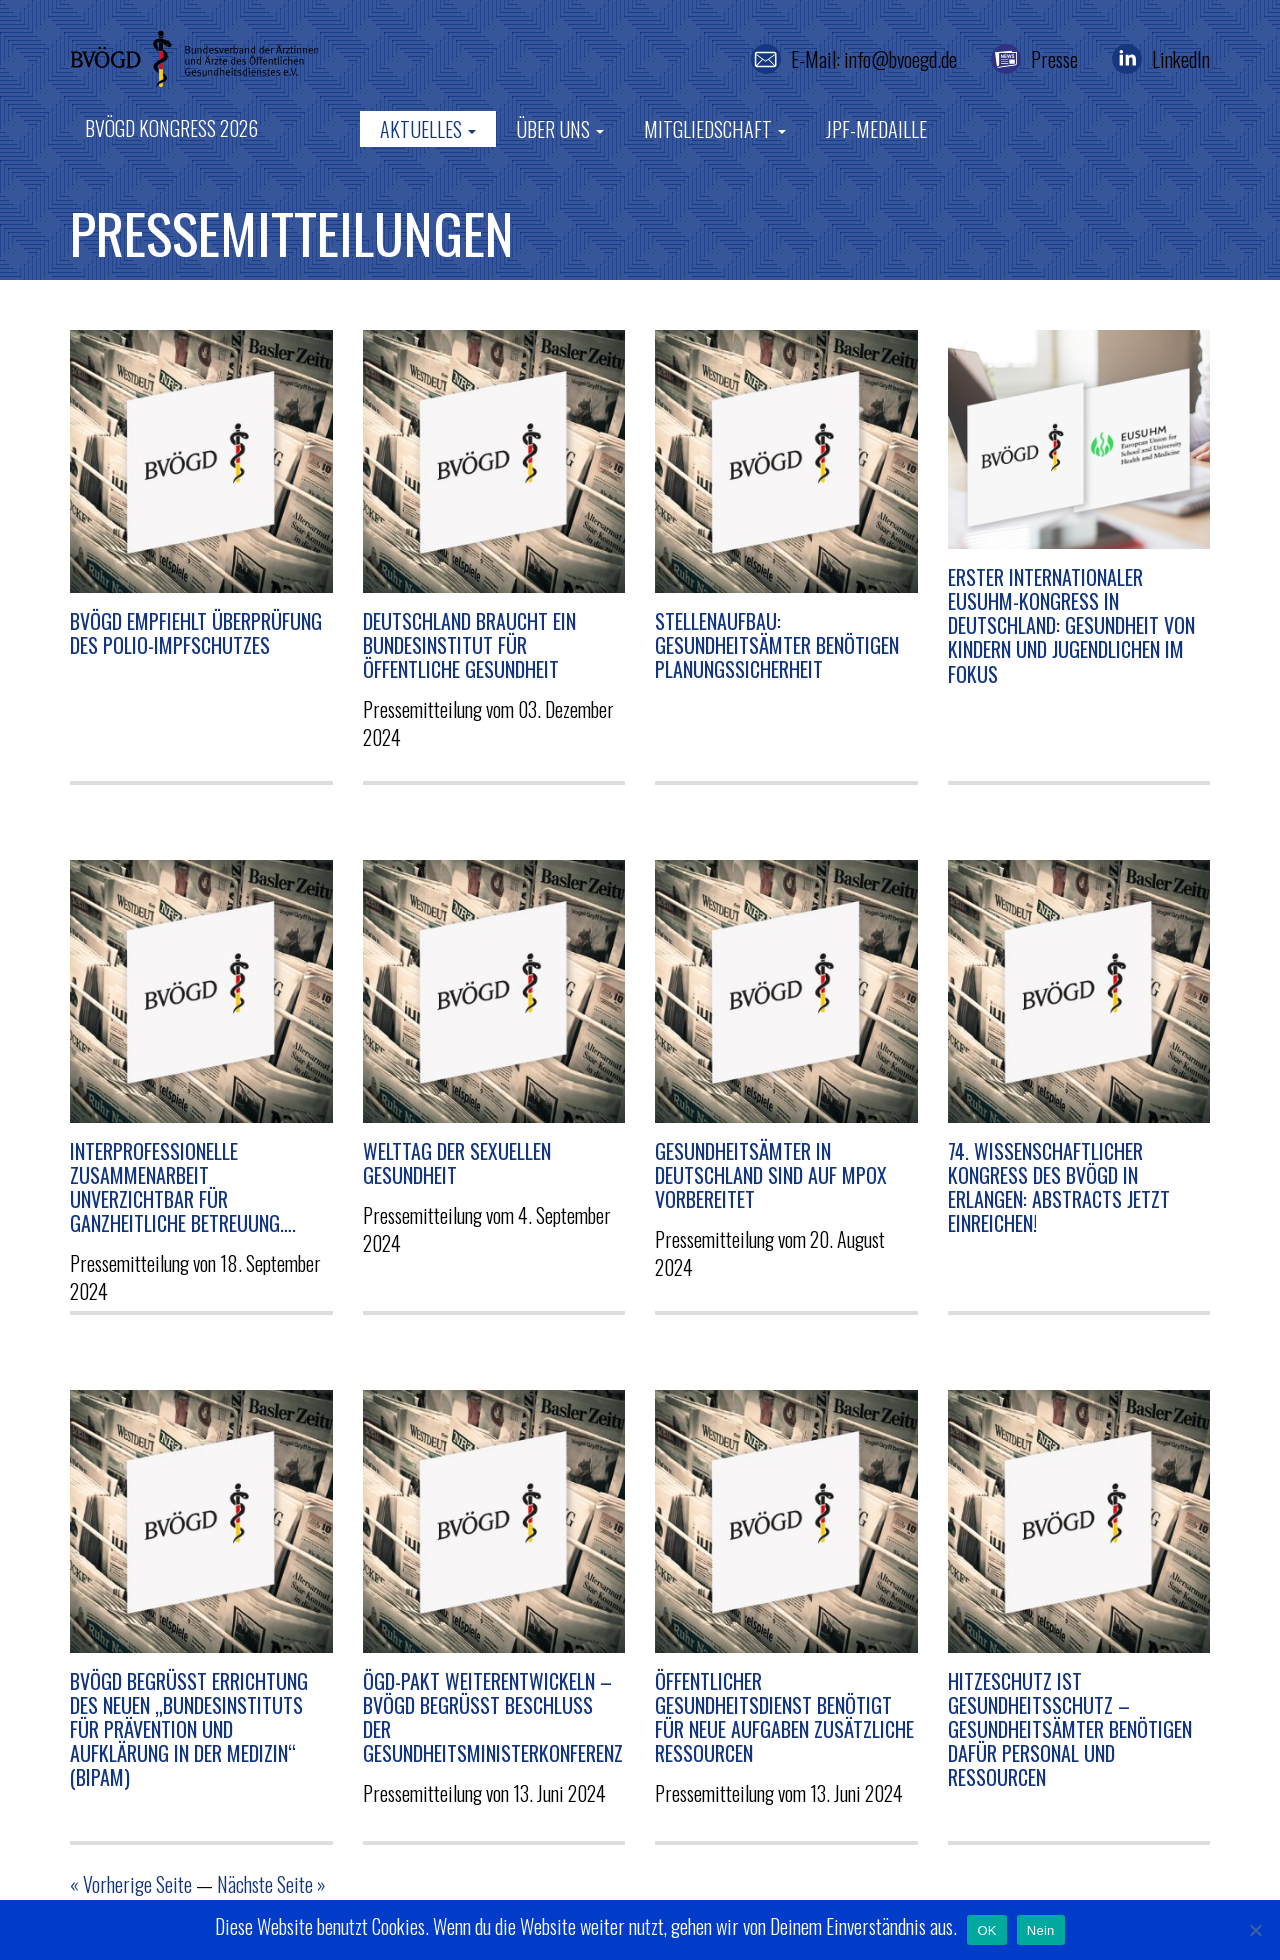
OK (986, 1930)
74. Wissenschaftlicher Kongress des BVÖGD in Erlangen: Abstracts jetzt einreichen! (1059, 1187)
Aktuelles (428, 129)
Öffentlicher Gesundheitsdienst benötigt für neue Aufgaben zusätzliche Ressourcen (784, 1717)
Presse (1054, 59)
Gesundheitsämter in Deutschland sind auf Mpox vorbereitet (771, 1175)
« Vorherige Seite (131, 1884)
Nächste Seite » (271, 1884)
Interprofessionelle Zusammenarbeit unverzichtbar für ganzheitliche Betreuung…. (183, 1187)
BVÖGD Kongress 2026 (171, 128)
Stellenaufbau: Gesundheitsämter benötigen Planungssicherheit (777, 645)
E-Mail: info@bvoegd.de (874, 59)
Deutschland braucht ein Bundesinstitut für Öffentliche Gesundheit (469, 645)
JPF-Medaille (876, 129)
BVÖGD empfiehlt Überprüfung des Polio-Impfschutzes (196, 633)
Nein (1041, 1930)
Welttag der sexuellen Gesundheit (457, 1163)
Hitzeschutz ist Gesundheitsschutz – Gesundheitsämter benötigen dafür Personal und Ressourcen (1070, 1729)
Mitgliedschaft (715, 129)
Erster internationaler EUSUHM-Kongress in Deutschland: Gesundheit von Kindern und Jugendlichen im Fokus (1071, 625)
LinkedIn (1181, 59)
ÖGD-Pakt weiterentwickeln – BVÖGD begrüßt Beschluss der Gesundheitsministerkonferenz (493, 1717)
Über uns (560, 129)
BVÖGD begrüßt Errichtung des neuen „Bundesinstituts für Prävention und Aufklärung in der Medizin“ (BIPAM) (189, 1729)
